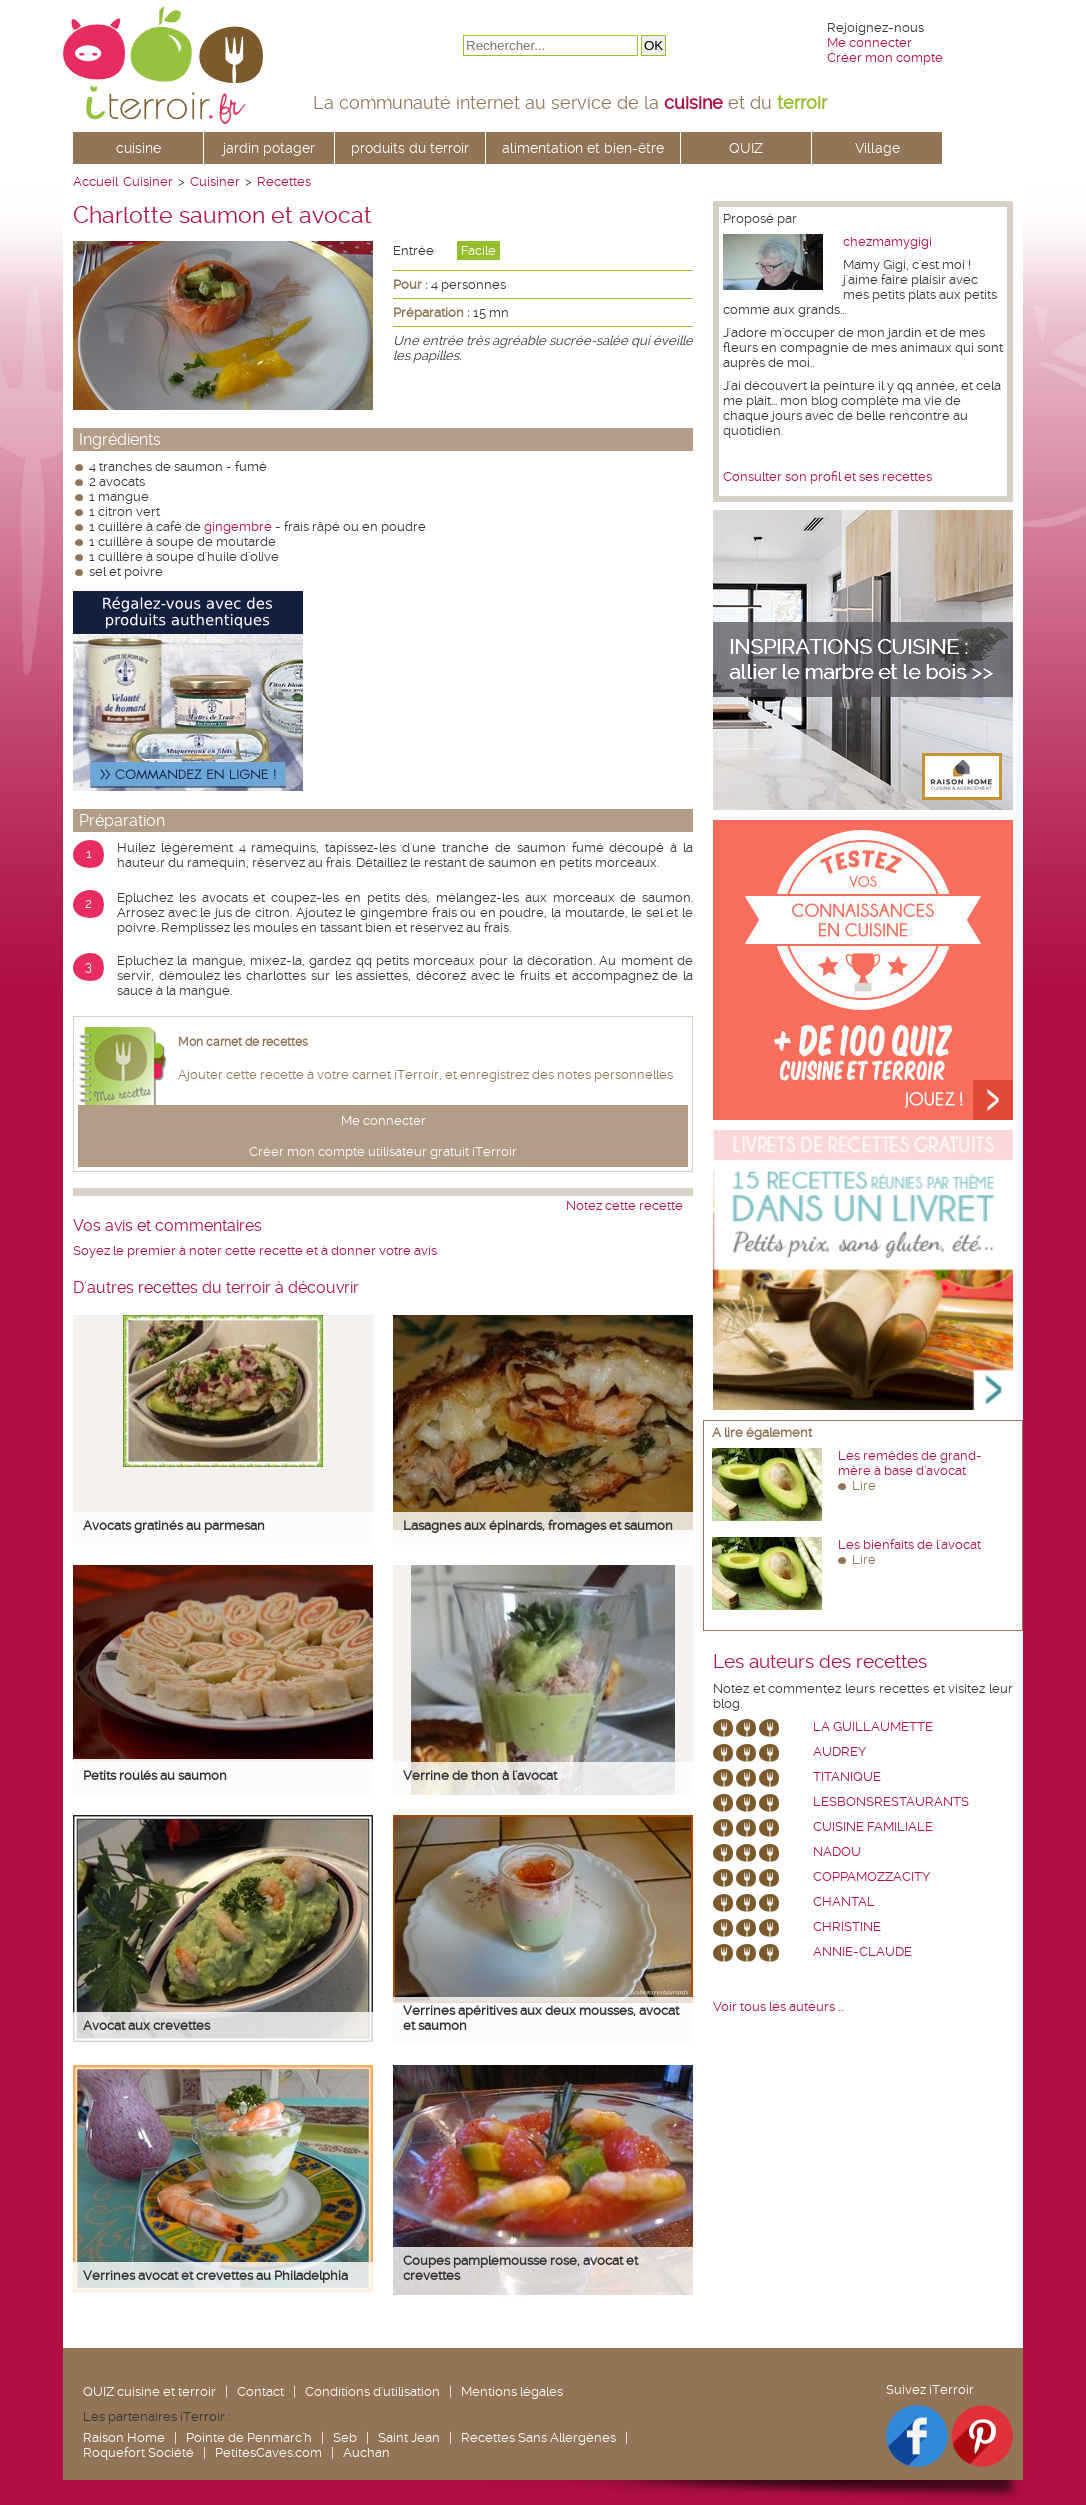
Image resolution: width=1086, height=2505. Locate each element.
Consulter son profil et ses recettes (827, 476)
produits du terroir (410, 148)
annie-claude (862, 1951)
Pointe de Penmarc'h (249, 2437)
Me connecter (869, 42)
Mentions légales (512, 2391)
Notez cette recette (624, 1205)
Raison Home (124, 2437)
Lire (864, 1485)
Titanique (847, 1776)
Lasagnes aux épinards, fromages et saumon (538, 1525)
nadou (837, 1851)
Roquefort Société (138, 2452)
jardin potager (269, 148)
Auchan (366, 2452)
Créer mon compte (885, 57)
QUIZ (746, 148)
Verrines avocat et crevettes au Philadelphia (215, 2275)
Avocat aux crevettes (146, 2025)
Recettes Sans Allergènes (538, 2437)
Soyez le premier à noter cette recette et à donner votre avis (255, 1250)
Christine (847, 1926)
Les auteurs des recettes (820, 1662)
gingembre (238, 526)
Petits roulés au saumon (155, 1775)
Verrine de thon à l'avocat (480, 1775)
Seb (345, 2437)
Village (877, 148)
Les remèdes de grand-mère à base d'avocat (910, 1463)
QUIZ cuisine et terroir (149, 2391)
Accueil (95, 181)
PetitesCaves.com (268, 2452)
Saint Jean (409, 2437)
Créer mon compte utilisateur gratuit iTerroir (383, 1151)
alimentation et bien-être (583, 148)
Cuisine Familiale (873, 1826)
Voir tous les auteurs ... (778, 2006)
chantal (844, 1901)
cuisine (138, 148)
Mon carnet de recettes (243, 1042)
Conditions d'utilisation (372, 2391)
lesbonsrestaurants (891, 1801)
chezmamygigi (887, 241)
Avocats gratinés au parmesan (174, 1525)
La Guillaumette (873, 1726)
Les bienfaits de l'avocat (909, 1544)
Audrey (839, 1751)
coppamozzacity (871, 1876)
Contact (260, 2391)
